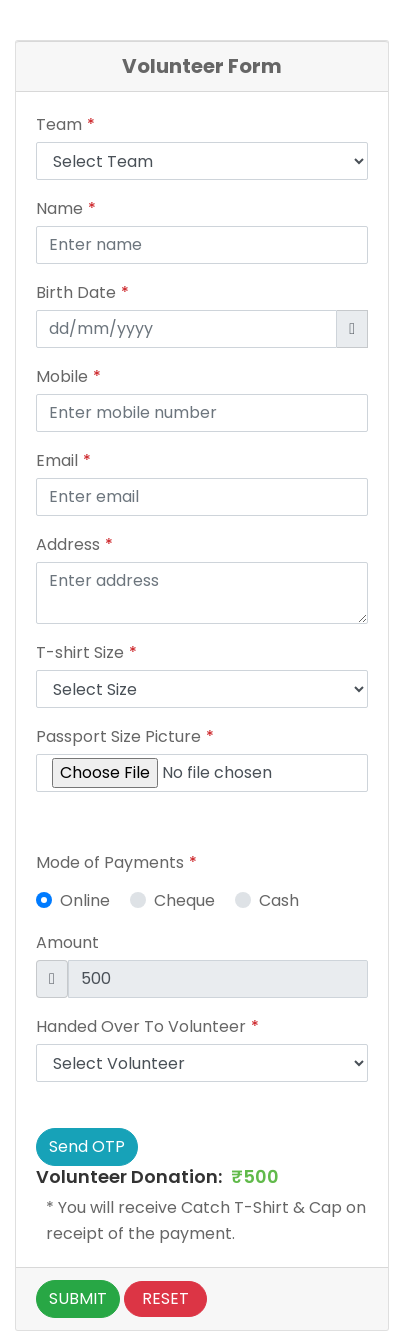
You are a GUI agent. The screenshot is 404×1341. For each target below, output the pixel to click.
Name (59, 208)
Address (68, 544)
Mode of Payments (110, 862)
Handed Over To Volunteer (141, 1026)
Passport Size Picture (118, 736)
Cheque (184, 900)
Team (59, 124)
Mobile (62, 376)
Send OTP (87, 1146)
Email (57, 460)
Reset (165, 1298)
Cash (279, 900)
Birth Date (76, 292)
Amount (67, 942)
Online (85, 900)
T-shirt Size (80, 652)
